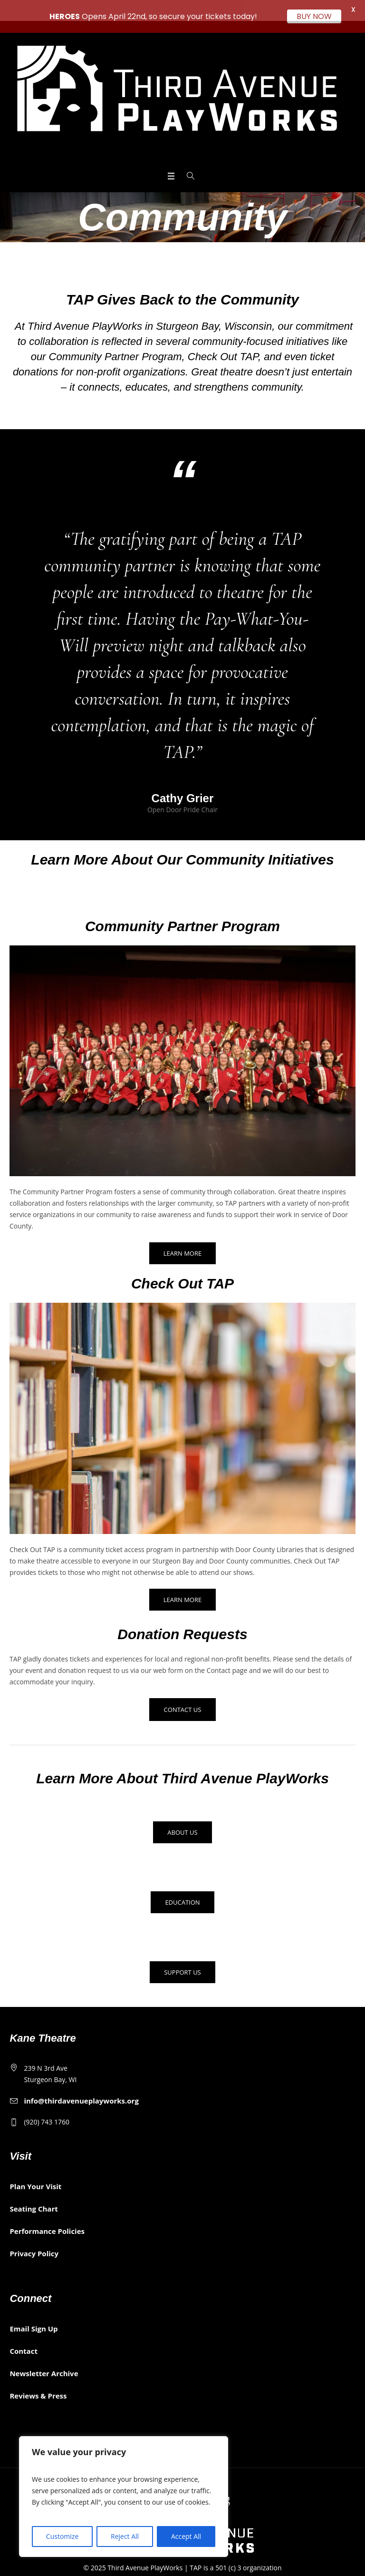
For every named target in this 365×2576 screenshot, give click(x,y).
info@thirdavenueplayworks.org (81, 2089)
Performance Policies (47, 2220)
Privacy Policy (34, 2242)
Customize (62, 2536)
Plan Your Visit (35, 2175)
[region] (123, 2496)
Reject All (125, 2536)
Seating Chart (34, 2197)
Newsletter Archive (44, 2362)
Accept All (186, 2536)
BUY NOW (314, 16)
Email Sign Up (34, 2317)
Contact (24, 2340)
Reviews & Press (38, 2384)
